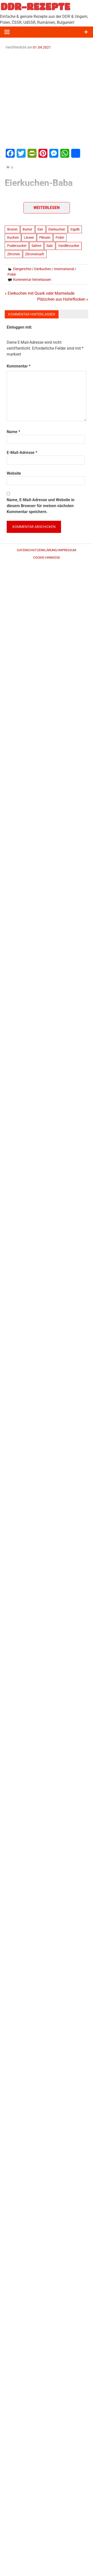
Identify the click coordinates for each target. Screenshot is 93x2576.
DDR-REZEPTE (35, 6)
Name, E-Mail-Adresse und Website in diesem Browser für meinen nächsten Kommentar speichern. (40, 505)
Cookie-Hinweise (46, 557)
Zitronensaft (34, 254)
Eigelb (75, 229)
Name (13, 431)
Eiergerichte (22, 269)
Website (14, 473)
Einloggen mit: (19, 327)
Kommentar (19, 366)
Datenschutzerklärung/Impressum (46, 550)
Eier (40, 229)
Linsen (29, 237)
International (64, 269)
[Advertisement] (46, 98)
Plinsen (44, 237)
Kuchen (13, 237)
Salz (49, 246)
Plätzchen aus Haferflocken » (62, 299)
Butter (27, 229)
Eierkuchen (56, 229)
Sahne (36, 246)
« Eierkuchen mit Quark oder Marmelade (39, 293)
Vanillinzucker (68, 246)
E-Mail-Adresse (22, 452)
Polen (60, 237)
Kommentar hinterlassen (32, 280)
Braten (12, 229)
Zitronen (13, 254)
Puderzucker (17, 246)
